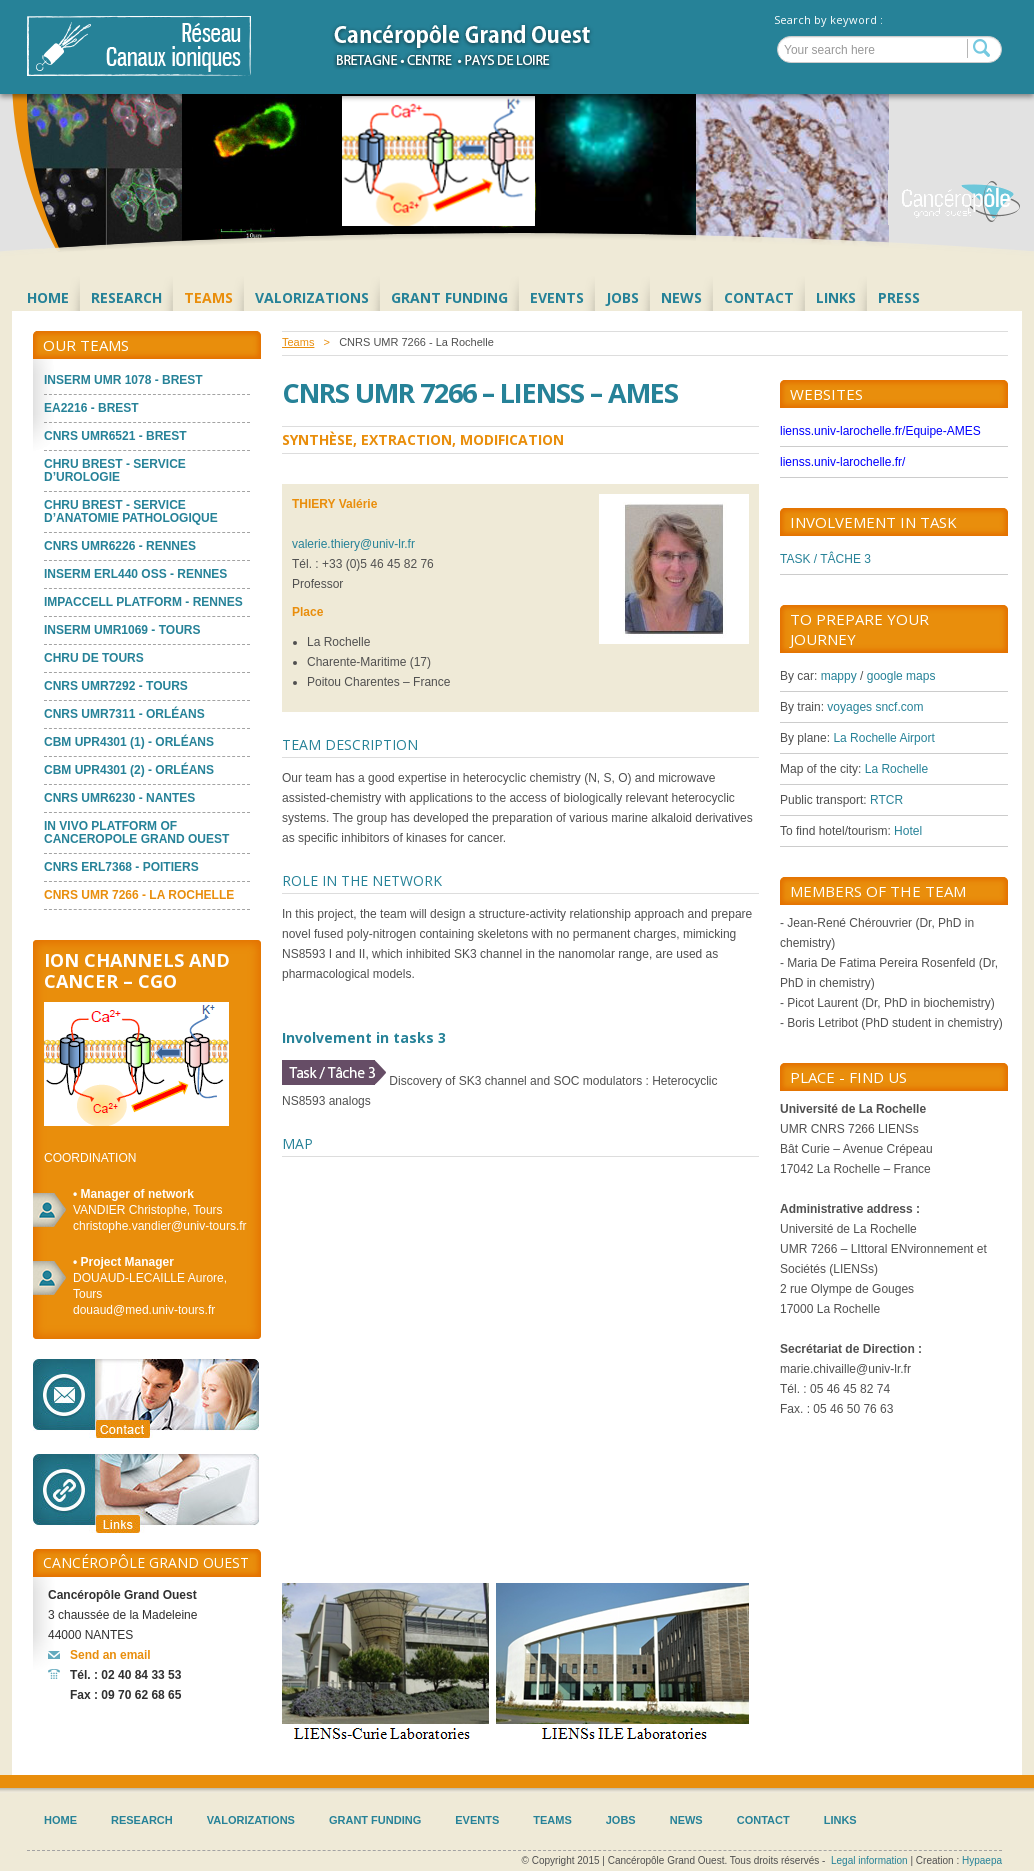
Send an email (110, 1655)
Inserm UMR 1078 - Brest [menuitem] (123, 380)
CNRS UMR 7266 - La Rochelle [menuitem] (139, 895)
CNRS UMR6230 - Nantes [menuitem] (119, 798)
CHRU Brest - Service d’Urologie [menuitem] (115, 470)
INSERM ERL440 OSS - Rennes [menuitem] (135, 574)
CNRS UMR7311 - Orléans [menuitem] (124, 714)
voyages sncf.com (875, 707)
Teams (298, 342)
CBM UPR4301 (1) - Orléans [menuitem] (129, 742)
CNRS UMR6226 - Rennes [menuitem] (120, 546)
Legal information (869, 1860)
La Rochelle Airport (883, 738)
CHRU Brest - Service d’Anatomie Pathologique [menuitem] (131, 511)
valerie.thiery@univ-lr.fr (353, 544)
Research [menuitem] (126, 297)
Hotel (908, 831)
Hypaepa (982, 1860)
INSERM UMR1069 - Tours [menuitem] (122, 630)
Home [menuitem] (48, 297)
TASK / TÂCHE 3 (825, 559)
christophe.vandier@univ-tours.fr (160, 1226)
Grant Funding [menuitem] (449, 297)
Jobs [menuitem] (622, 297)
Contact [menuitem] (759, 297)
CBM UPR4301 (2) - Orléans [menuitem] (129, 770)
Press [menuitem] (899, 297)
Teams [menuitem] (208, 297)
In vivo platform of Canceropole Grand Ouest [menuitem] (136, 832)
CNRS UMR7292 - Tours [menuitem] (116, 686)
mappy (839, 676)
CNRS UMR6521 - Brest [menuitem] (115, 436)
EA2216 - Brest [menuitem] (91, 408)
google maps (901, 676)
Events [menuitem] (557, 297)
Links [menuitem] (836, 297)
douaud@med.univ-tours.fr (144, 1310)
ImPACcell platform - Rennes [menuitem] (143, 602)
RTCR (886, 800)
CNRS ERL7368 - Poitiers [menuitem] (121, 867)
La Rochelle (896, 769)
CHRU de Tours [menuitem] (94, 658)
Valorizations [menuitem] (312, 297)
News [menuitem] (681, 297)
